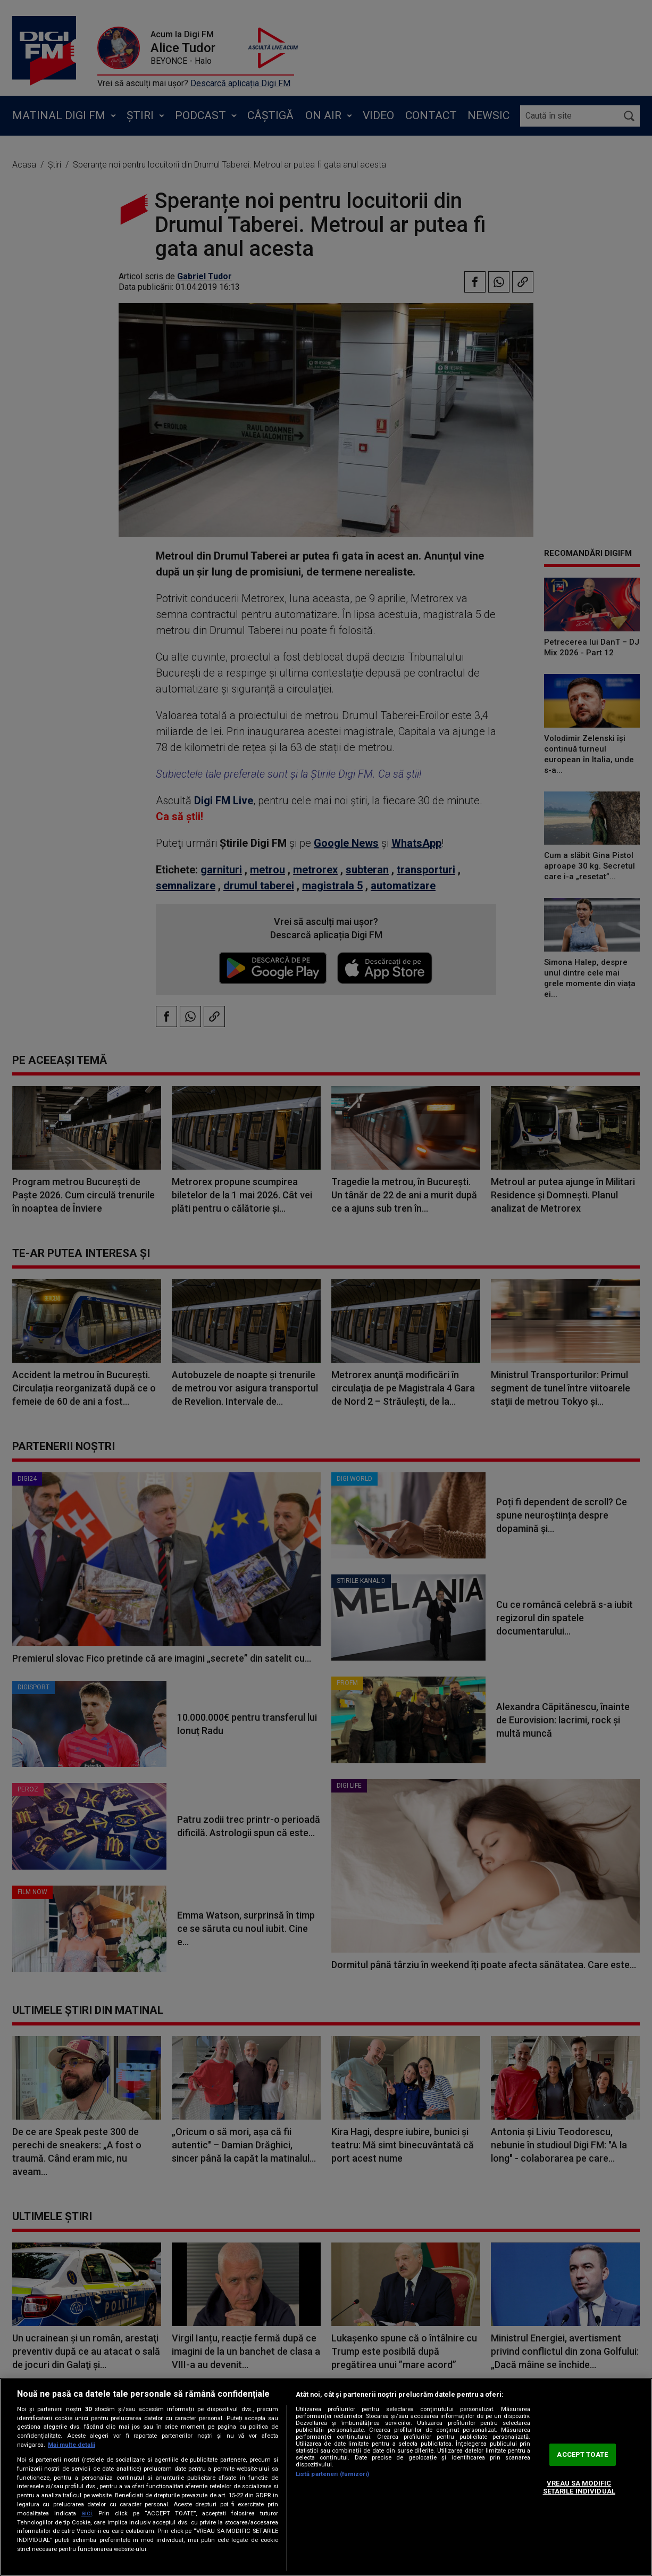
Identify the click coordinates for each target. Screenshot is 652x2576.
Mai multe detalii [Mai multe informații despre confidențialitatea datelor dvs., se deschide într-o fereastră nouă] (71, 2444)
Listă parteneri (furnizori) (332, 2474)
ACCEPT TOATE (582, 2454)
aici (86, 2513)
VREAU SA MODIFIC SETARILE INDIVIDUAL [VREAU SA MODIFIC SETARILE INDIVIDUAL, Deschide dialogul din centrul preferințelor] (579, 2487)
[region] (326, 2477)
